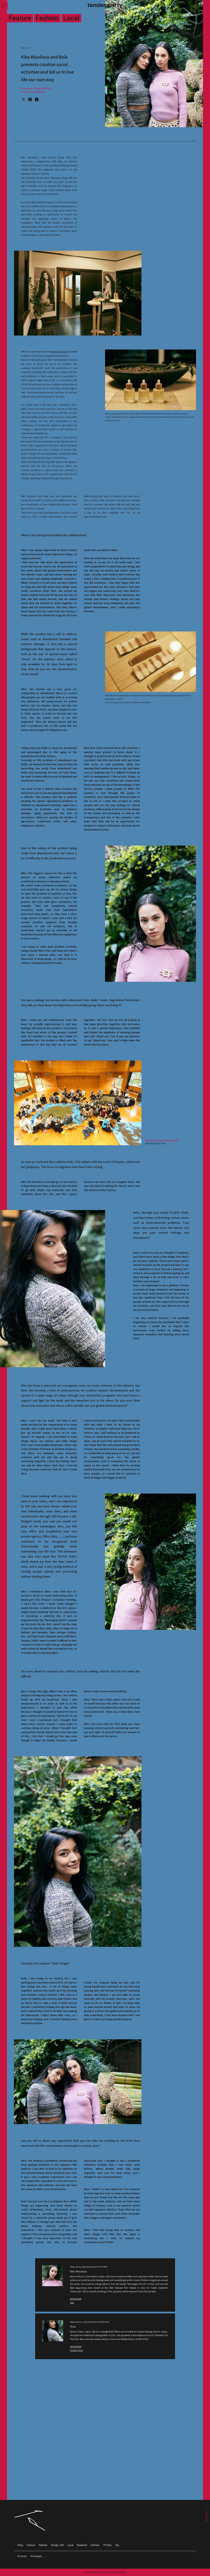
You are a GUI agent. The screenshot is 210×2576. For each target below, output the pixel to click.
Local (70, 2545)
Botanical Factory (59, 358)
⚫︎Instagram (36, 2556)
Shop (20, 2545)
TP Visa (107, 2545)
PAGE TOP (206, 2516)
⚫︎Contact (22, 2556)
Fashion (43, 2545)
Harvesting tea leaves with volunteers (162, 1146)
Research (82, 2545)
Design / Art (57, 2545)
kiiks (72, 2309)
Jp (201, 6)
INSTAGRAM (75, 2305)
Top (117, 2545)
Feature (31, 2545)
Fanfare (95, 2545)
